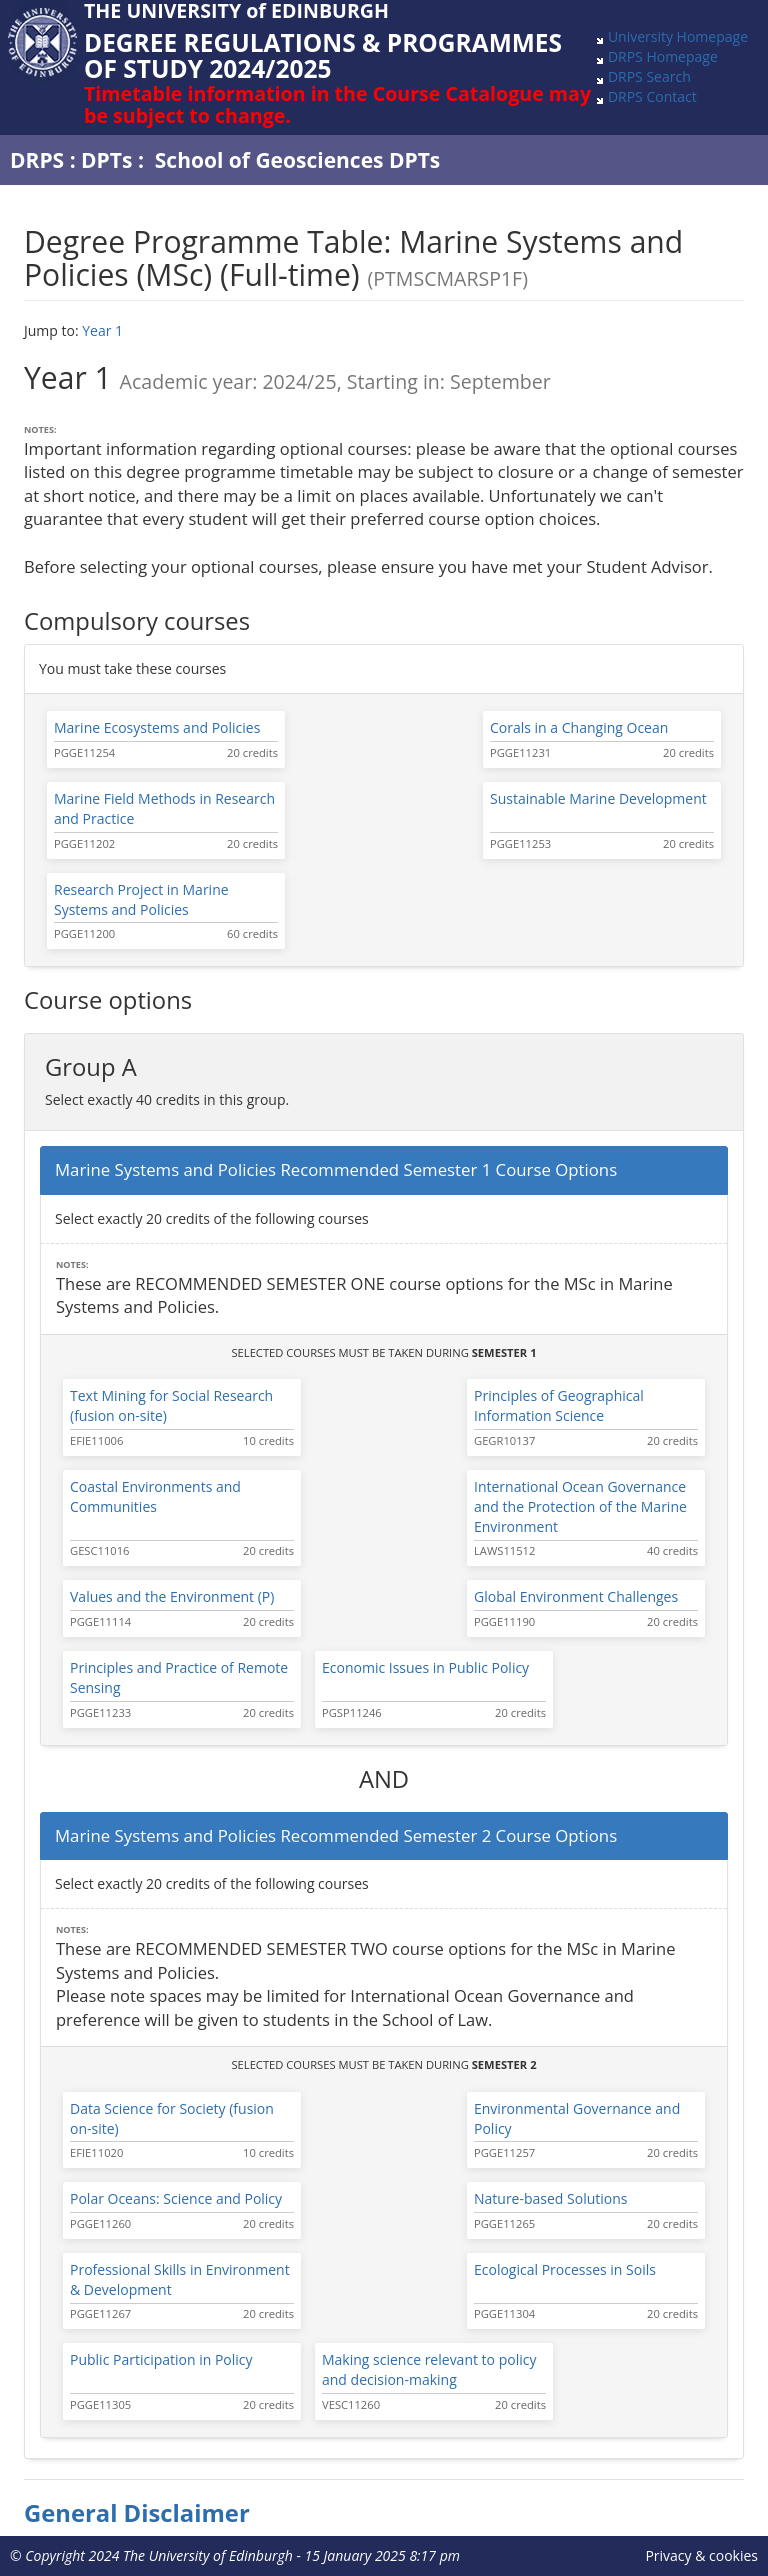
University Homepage (678, 36)
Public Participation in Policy (161, 2359)
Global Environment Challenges (576, 1596)
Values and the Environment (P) (172, 1596)
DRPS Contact (652, 96)
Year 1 (102, 330)
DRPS (37, 160)
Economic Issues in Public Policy (425, 1667)
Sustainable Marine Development (598, 798)
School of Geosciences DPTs (298, 160)
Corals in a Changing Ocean (579, 727)
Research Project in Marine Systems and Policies (141, 899)
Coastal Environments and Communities (155, 1496)
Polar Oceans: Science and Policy (176, 2198)
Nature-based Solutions (551, 2198)
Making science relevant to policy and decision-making (429, 2369)
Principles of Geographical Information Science (559, 1405)
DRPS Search (649, 76)
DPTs (106, 160)
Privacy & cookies (701, 2555)
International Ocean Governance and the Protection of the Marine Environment (580, 1506)
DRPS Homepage (663, 56)
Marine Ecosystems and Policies (157, 727)
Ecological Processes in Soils (565, 2269)
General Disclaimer (137, 2513)
